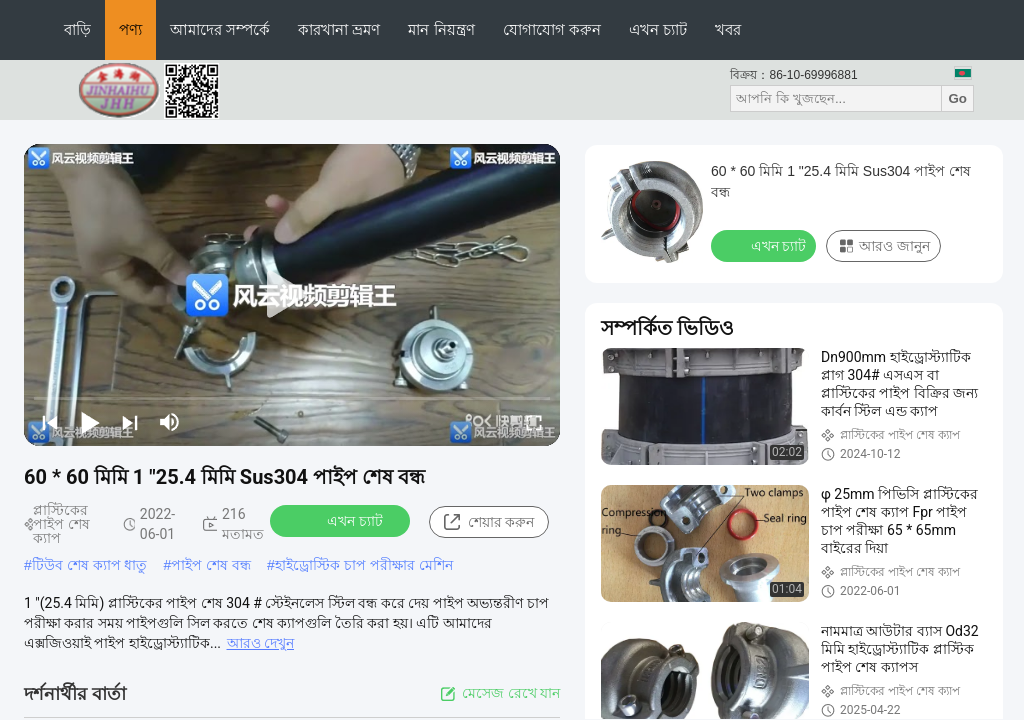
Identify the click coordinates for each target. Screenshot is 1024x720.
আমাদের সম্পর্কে (220, 29)
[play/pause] (90, 422)
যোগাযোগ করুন (552, 29)
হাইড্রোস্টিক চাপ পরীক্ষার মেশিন (364, 565)
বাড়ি (77, 29)
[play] (292, 295)
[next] (130, 422)
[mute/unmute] (170, 422)
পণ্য (130, 29)
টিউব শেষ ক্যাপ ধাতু (90, 565)
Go (957, 98)
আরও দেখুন (260, 643)
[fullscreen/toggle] (534, 422)
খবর (728, 29)
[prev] (50, 422)
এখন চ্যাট (658, 29)
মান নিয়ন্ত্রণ (441, 29)
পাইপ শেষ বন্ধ (211, 565)
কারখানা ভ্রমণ (339, 29)
